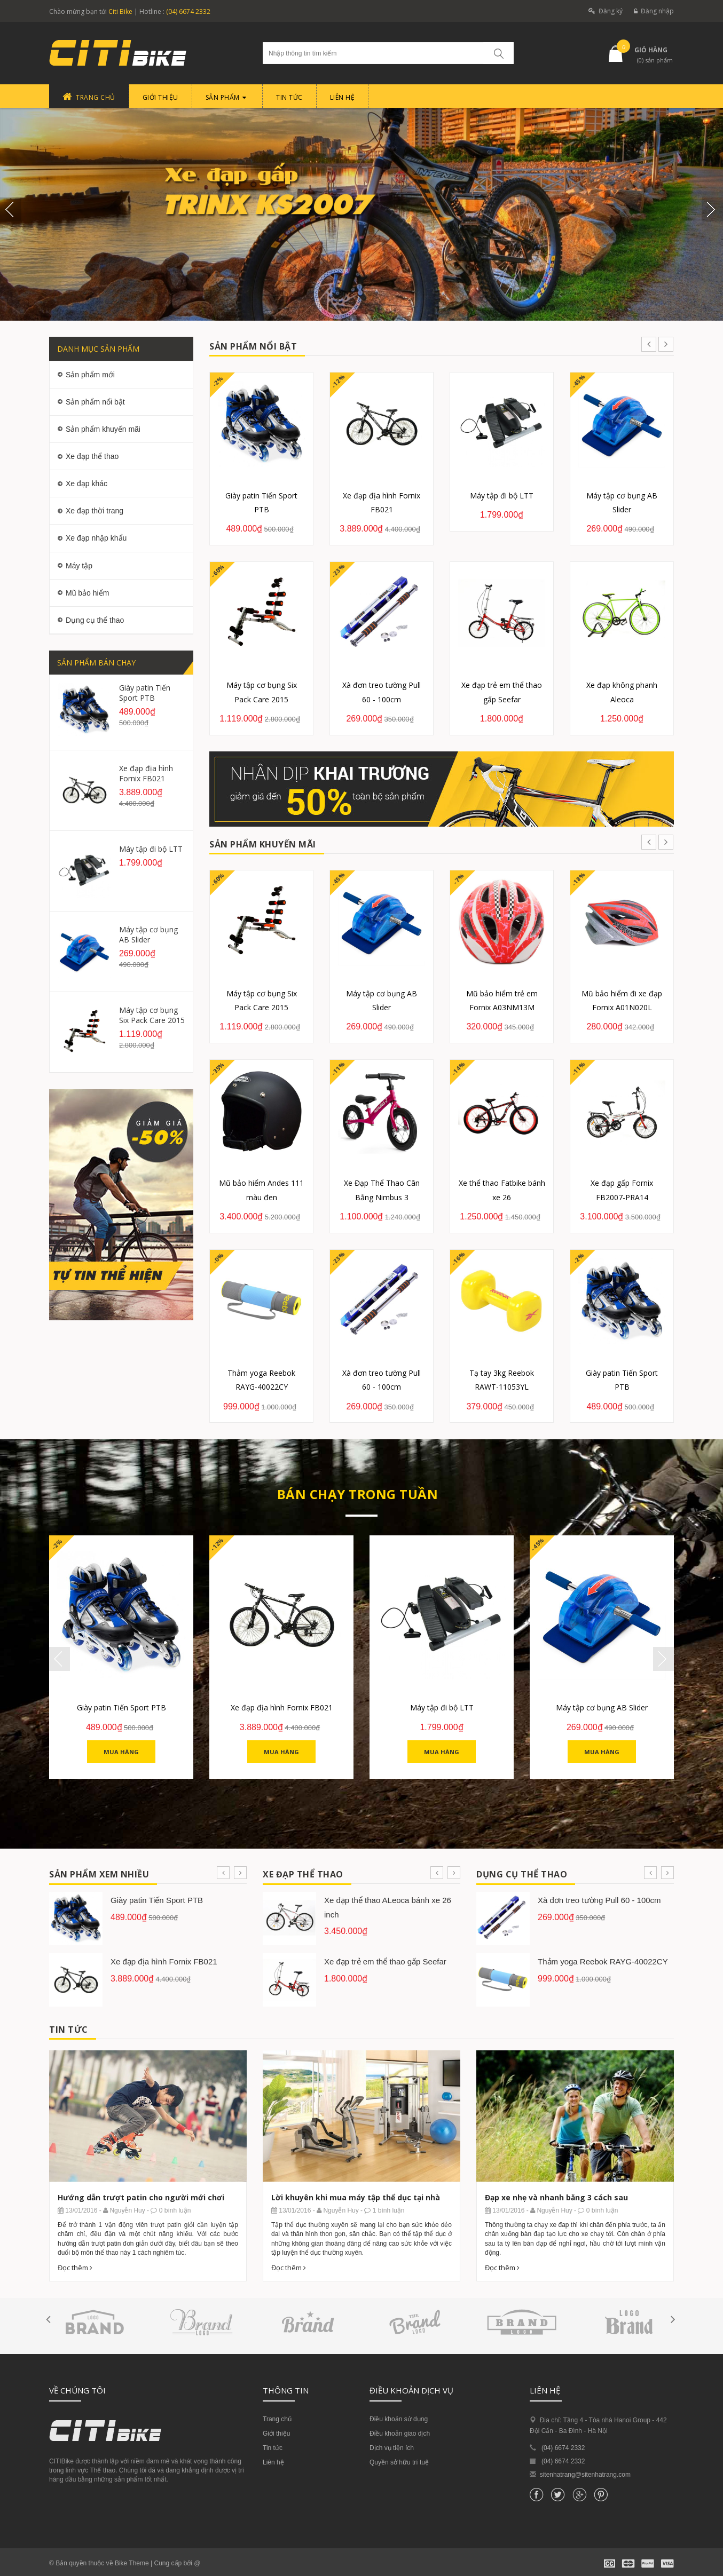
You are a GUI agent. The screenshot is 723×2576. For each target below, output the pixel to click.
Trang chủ (277, 2419)
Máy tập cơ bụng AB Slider (148, 934)
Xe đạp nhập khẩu (96, 538)
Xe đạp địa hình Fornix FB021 (146, 773)
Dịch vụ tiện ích (392, 2448)
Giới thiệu (276, 2433)
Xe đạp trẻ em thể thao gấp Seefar (385, 1961)
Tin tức (272, 2448)
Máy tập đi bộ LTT (151, 849)
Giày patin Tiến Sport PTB (144, 693)
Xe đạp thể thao (92, 456)
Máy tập (79, 565)
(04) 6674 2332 (188, 11)
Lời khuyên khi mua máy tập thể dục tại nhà (355, 2197)
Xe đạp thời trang (94, 510)
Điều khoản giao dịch (400, 2433)
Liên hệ (273, 2462)
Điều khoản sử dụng (399, 2419)
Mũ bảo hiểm (87, 593)
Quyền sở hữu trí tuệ (399, 2462)
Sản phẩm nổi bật (95, 402)
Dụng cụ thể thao (95, 620)
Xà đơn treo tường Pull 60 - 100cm (599, 1900)
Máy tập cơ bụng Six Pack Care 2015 (152, 1015)
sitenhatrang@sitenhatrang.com (585, 2474)
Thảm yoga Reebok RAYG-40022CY (603, 1961)
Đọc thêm (75, 2267)
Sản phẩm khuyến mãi (103, 429)
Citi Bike (120, 11)
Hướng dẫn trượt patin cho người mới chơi (141, 2197)
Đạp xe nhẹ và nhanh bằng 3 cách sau (556, 2197)
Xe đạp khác (86, 483)
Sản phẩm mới (90, 374)
